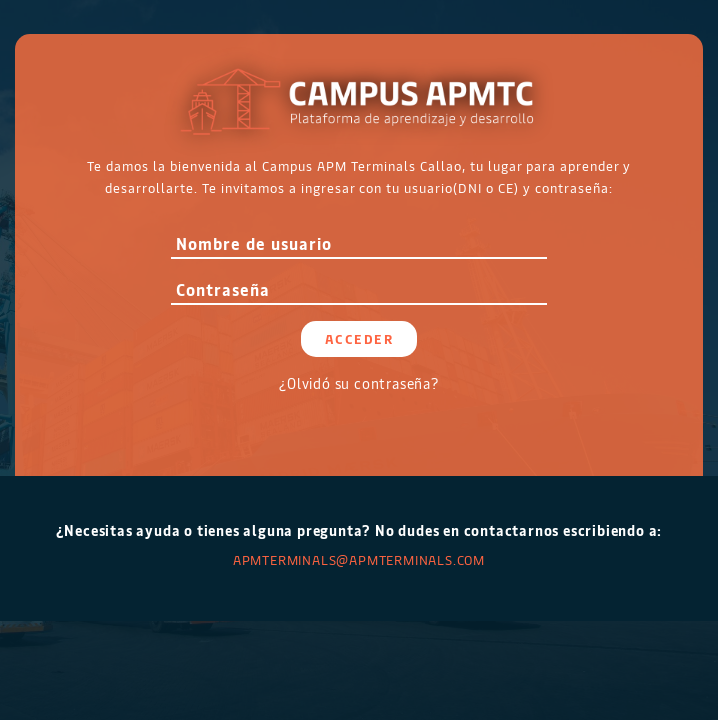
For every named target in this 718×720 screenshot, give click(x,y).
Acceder (359, 338)
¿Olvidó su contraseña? (359, 383)
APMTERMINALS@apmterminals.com (359, 559)
